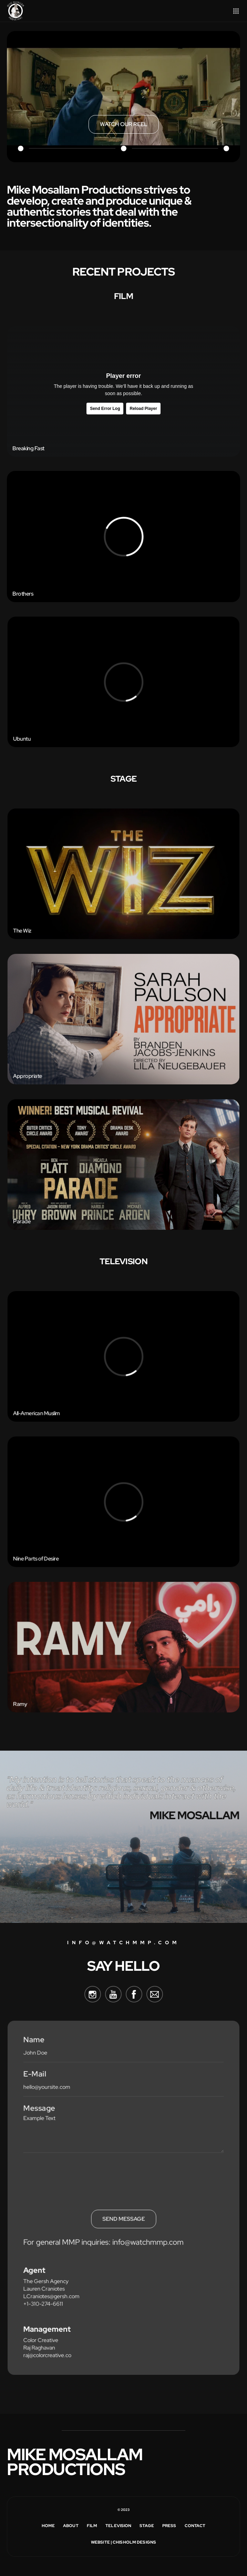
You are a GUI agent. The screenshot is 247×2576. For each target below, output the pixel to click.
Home (48, 2525)
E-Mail (39, 2080)
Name (38, 2047)
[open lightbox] (124, 124)
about (71, 2525)
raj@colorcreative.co (50, 2348)
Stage (147, 2525)
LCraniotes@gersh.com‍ (54, 2292)
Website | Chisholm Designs (123, 2542)
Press (169, 2525)
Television (118, 2525)
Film (92, 2525)
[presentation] (77, 2175)
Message (43, 2112)
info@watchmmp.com (123, 1942)
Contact (195, 2525)
